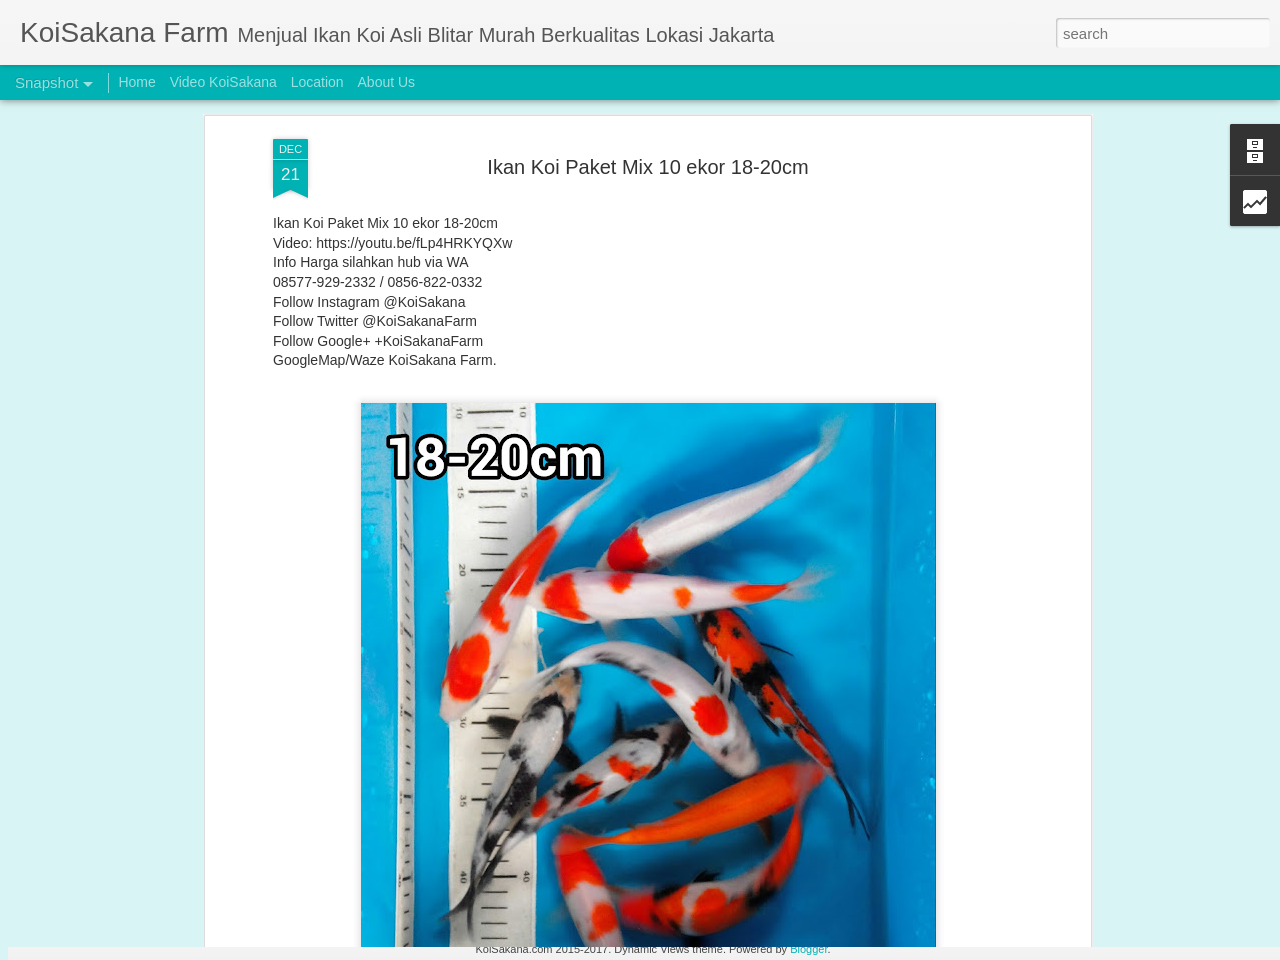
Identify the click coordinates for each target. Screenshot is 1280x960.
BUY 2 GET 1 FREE (366, 888)
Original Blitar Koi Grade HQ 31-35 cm (151, 889)
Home (136, 82)
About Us (387, 82)
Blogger (808, 949)
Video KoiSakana (223, 82)
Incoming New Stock (1095, 888)
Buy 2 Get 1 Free (853, 899)
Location (317, 82)
